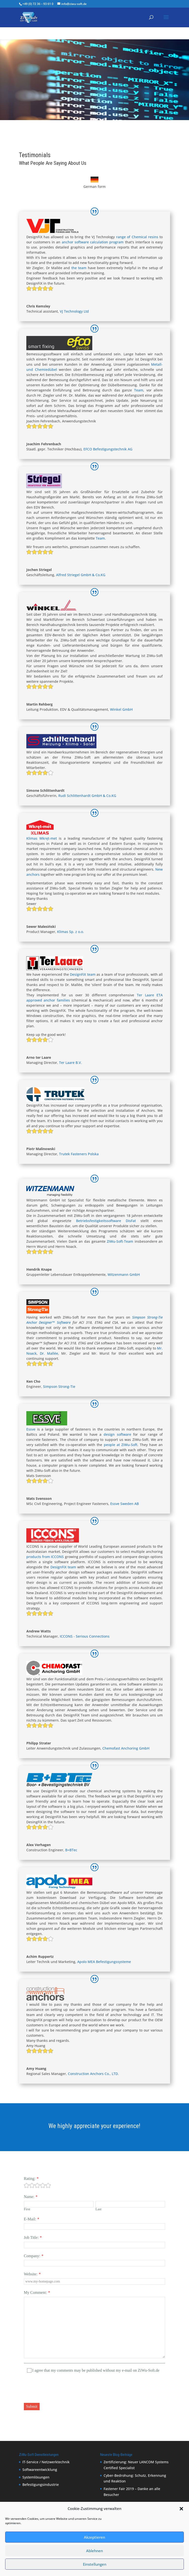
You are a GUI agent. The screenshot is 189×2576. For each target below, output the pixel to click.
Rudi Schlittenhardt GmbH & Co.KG (87, 795)
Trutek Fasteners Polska (79, 1154)
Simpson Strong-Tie (59, 1386)
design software (117, 1434)
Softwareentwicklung (39, 2469)
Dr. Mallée (49, 1353)
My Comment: (35, 2292)
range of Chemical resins (137, 237)
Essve (30, 1429)
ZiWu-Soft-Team (120, 1241)
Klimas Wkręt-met (41, 838)
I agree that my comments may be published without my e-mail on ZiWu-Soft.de (93, 2370)
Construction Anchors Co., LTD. (93, 2073)
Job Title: (31, 2237)
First (27, 2209)
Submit (31, 2406)
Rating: (29, 2178)
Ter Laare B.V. (70, 1062)
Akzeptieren (94, 2537)
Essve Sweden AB (124, 1503)
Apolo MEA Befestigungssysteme (104, 1961)
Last (98, 2209)
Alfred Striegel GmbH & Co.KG (80, 574)
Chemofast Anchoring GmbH (125, 1748)
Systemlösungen (35, 2477)
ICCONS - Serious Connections (85, 1636)
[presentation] (61, 2388)
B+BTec (71, 1850)
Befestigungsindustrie (40, 2484)
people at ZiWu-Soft (120, 1444)
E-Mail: (30, 2219)
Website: (31, 2274)
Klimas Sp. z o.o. (70, 931)
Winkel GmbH (121, 709)
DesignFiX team (82, 974)
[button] (181, 2508)
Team (138, 390)
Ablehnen (94, 2550)
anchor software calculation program (93, 242)
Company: (32, 2256)
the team (78, 267)
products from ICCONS (45, 1556)
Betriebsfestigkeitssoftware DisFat (106, 1220)
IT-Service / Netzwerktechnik (46, 2462)
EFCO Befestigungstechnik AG (107, 449)
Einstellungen (94, 2564)
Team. (101, 538)
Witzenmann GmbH (124, 1274)
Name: (29, 2197)
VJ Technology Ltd (74, 311)
